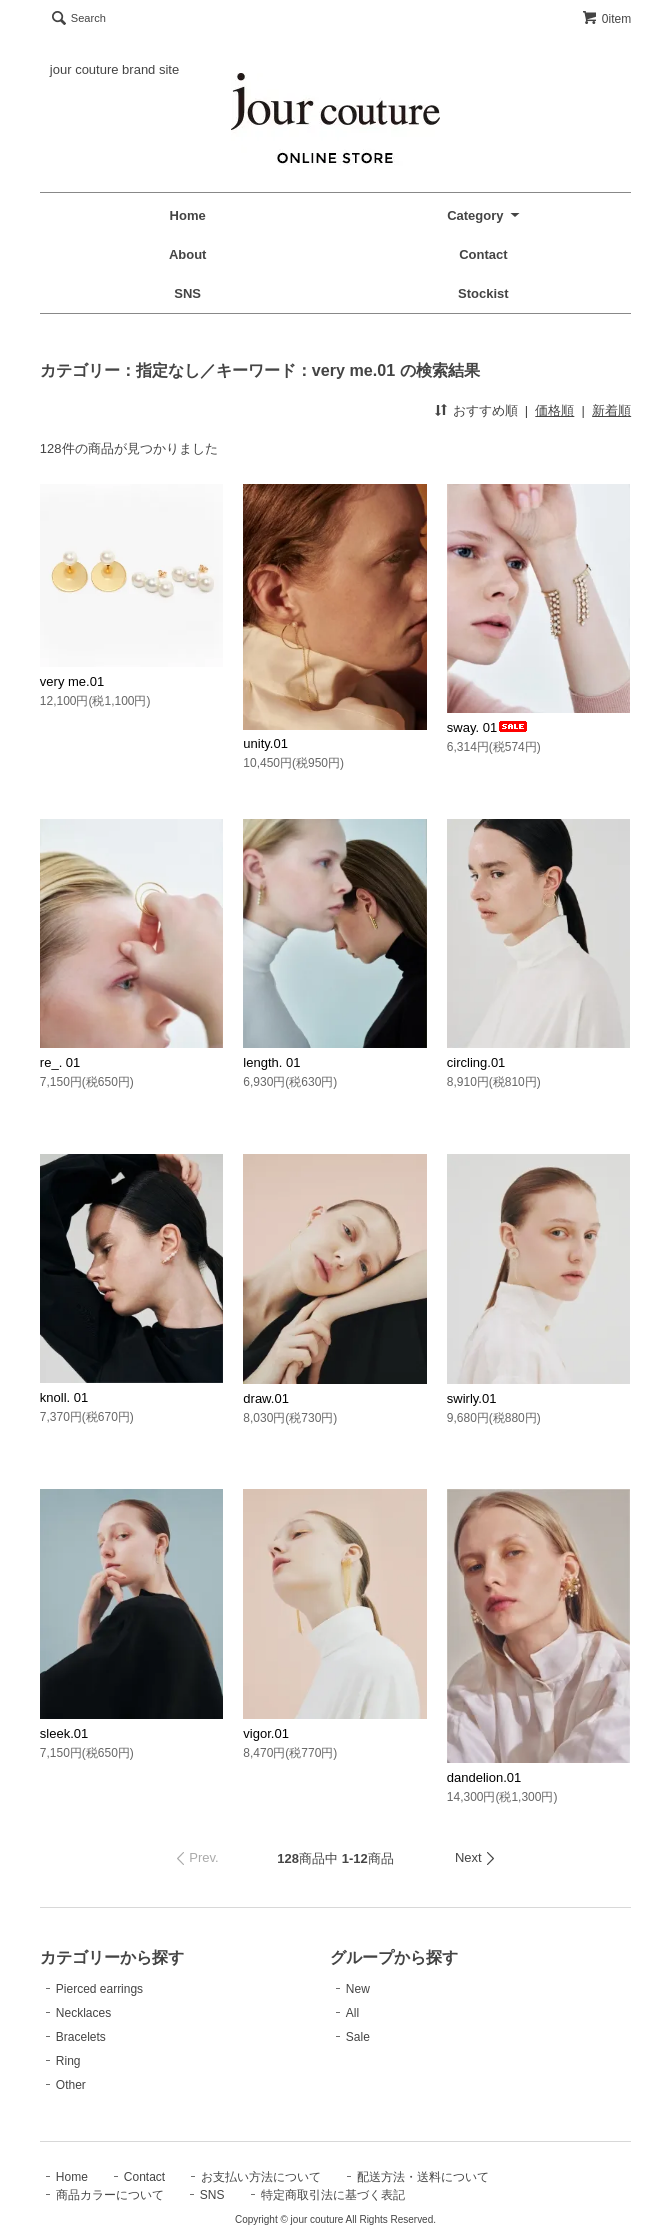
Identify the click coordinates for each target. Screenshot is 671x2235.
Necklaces (83, 2013)
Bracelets (81, 2037)
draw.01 (266, 1398)
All (352, 2013)
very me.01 (72, 681)
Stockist (483, 293)
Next (468, 1857)
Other (71, 2085)
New (358, 1989)
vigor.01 (266, 1733)
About (188, 254)
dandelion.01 (484, 1777)
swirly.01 (472, 1398)
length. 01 (271, 1062)
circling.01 (476, 1062)
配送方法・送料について (423, 2177)
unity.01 (265, 743)
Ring (68, 2061)
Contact (483, 254)
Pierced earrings (99, 1989)
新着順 (611, 410)
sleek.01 (64, 1733)
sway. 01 (488, 727)
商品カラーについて (110, 2195)
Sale (358, 2037)
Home (188, 215)
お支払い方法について (261, 2177)
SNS (187, 293)
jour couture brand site (114, 69)
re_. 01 (60, 1062)
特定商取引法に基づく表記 (333, 2195)
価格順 (554, 410)
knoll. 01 (64, 1397)
